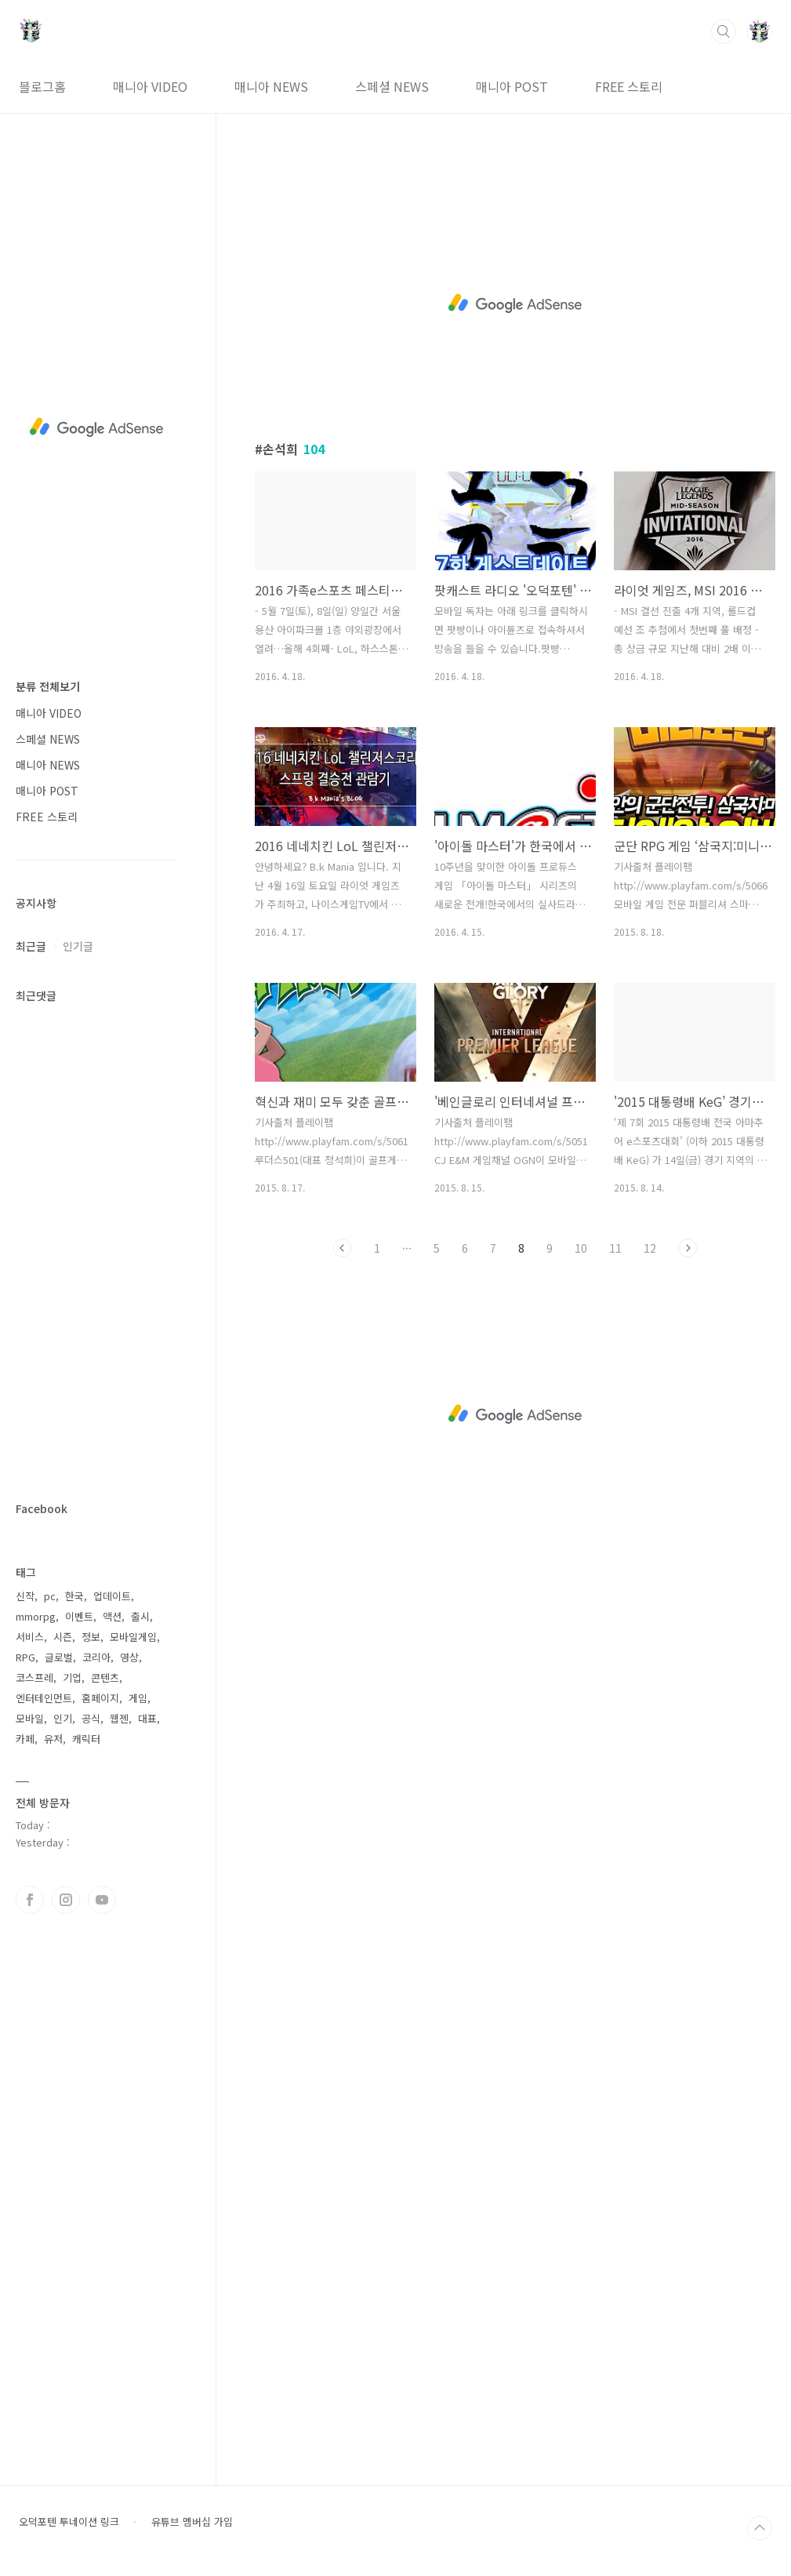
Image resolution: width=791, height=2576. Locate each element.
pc (50, 1595)
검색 (723, 31)
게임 (138, 1697)
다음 (687, 1248)
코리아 (96, 1657)
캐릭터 (86, 1738)
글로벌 (59, 1657)
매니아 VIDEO (150, 86)
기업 (72, 1677)
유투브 (102, 1900)
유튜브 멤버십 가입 (192, 2522)
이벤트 (79, 1616)
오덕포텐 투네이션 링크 (69, 2522)
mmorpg (36, 1616)
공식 (91, 1718)
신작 (25, 1595)
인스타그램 (66, 1900)
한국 (74, 1595)
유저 (53, 1738)
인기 (62, 1718)
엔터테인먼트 (44, 1697)
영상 (129, 1657)
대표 (147, 1718)
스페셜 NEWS (392, 86)
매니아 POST (512, 86)
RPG (25, 1657)
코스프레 (34, 1677)
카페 (25, 1738)
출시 (140, 1616)
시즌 (62, 1636)
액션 (112, 1616)
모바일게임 (133, 1636)
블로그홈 (42, 86)
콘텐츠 (105, 1677)
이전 (342, 1248)
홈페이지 (100, 1697)
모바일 (30, 1718)
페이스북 (30, 1900)
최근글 (31, 946)
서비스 (30, 1636)
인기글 (78, 946)
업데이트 (112, 1595)
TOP (759, 2528)
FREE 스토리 (628, 86)
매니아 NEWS (271, 86)
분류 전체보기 (48, 686)
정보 (91, 1636)
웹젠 (119, 1718)
